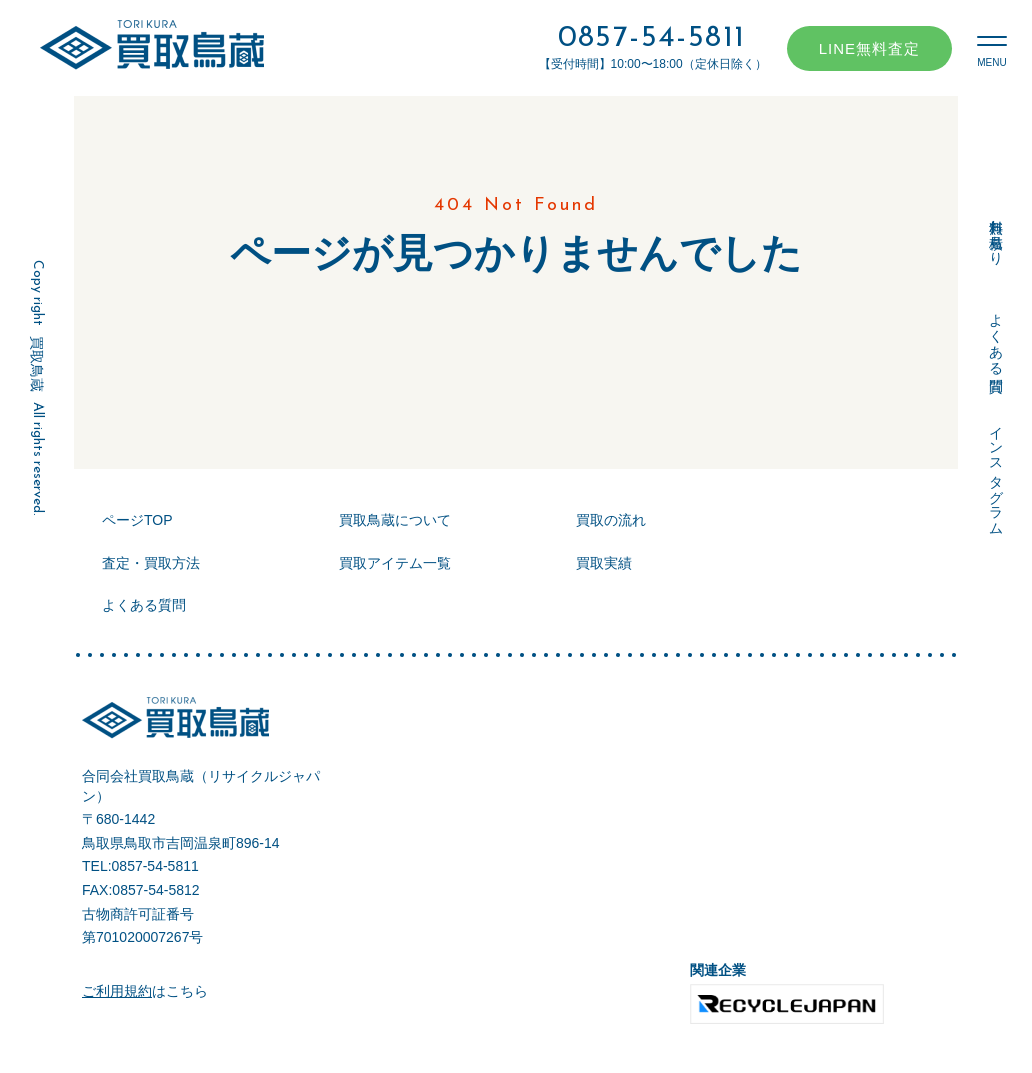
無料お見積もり (996, 234)
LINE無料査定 (869, 48)
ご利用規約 (117, 991)
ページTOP (137, 520)
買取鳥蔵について (395, 520)
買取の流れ (611, 520)
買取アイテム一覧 (395, 563)
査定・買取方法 (151, 563)
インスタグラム (996, 473)
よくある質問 (996, 336)
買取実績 (604, 563)
